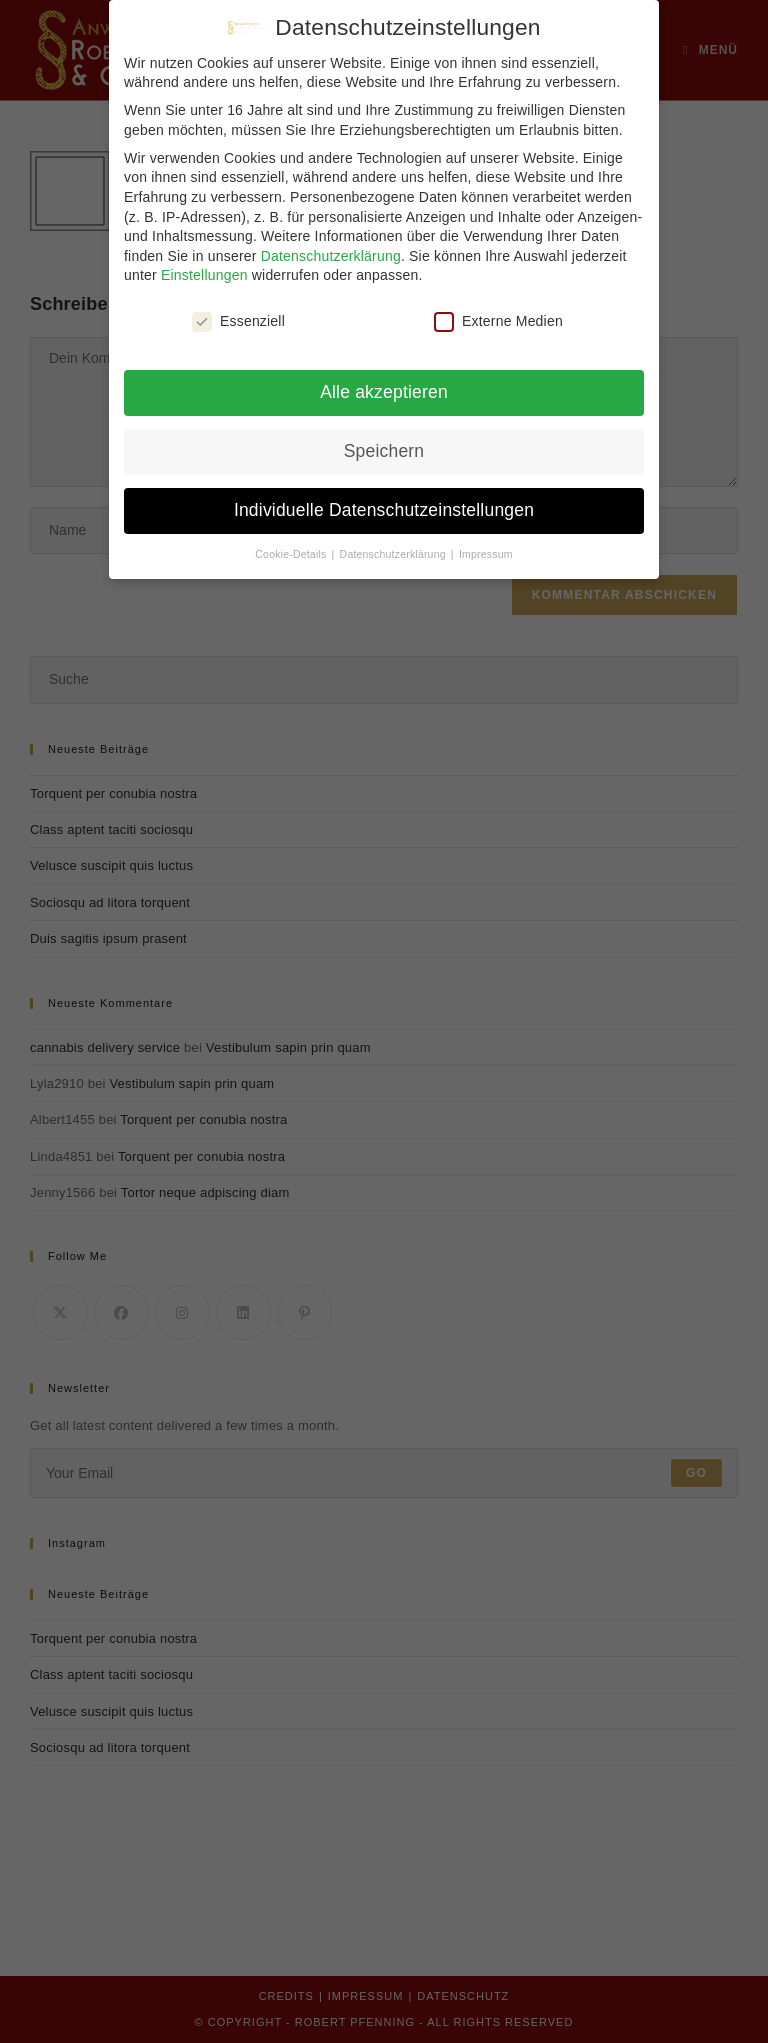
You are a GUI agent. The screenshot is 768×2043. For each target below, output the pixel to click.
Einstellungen (204, 266)
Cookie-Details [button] (292, 544)
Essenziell (238, 312)
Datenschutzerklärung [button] (394, 544)
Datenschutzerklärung (331, 246)
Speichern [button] (384, 442)
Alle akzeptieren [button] (384, 383)
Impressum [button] (486, 544)
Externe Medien (498, 312)
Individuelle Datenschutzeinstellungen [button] (384, 501)
